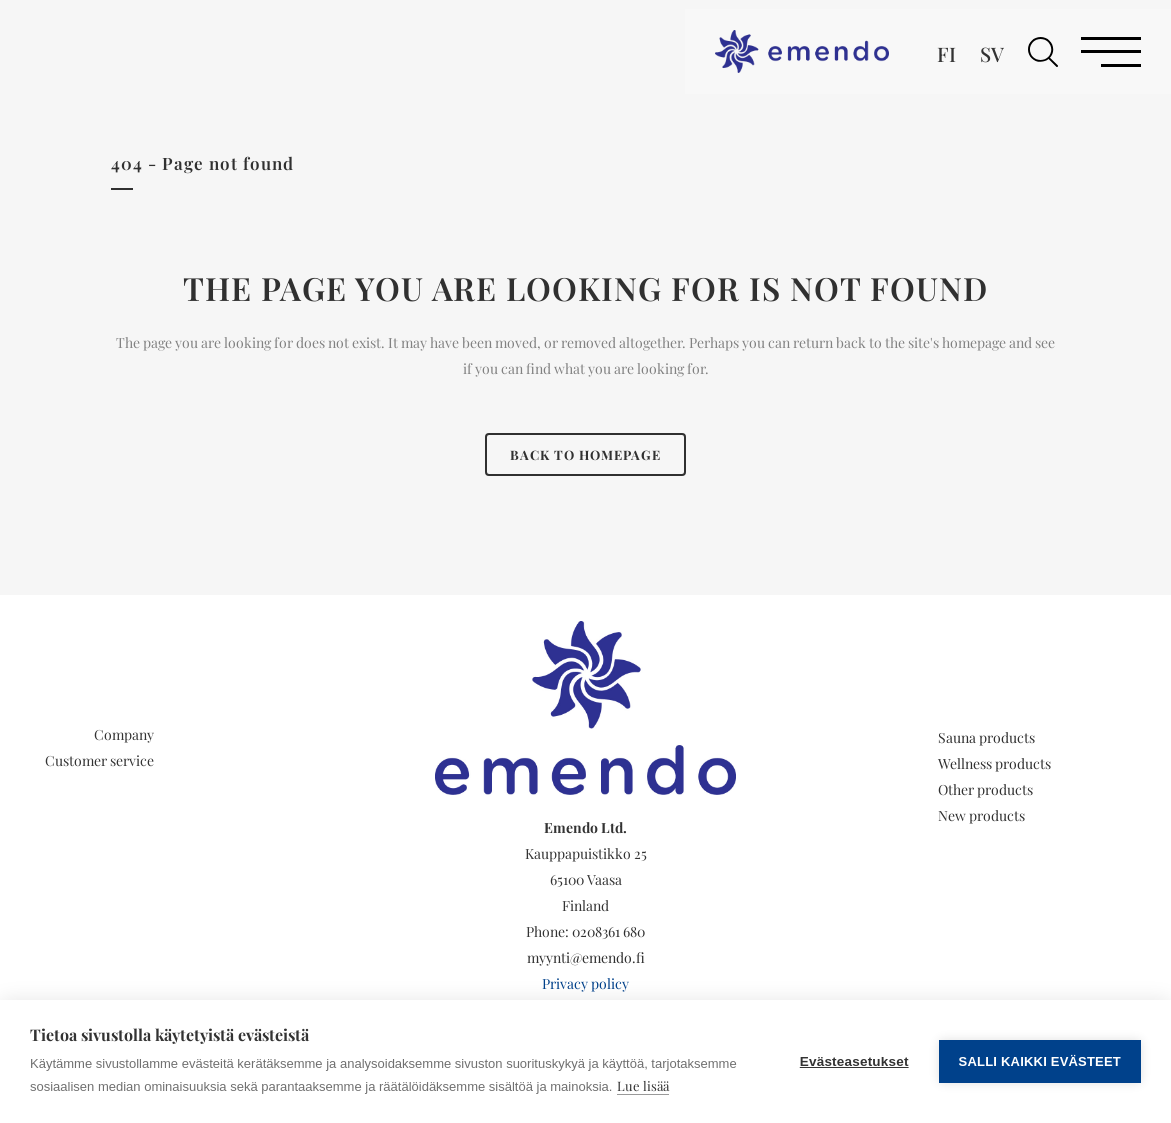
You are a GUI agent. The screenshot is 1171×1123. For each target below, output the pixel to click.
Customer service (99, 760)
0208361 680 (608, 931)
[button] (1043, 52)
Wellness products (994, 763)
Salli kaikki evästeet (1040, 1061)
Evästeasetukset (854, 1061)
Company (124, 734)
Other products (985, 789)
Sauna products (986, 737)
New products (981, 815)
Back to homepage (585, 454)
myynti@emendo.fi (586, 957)
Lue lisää (643, 1085)
